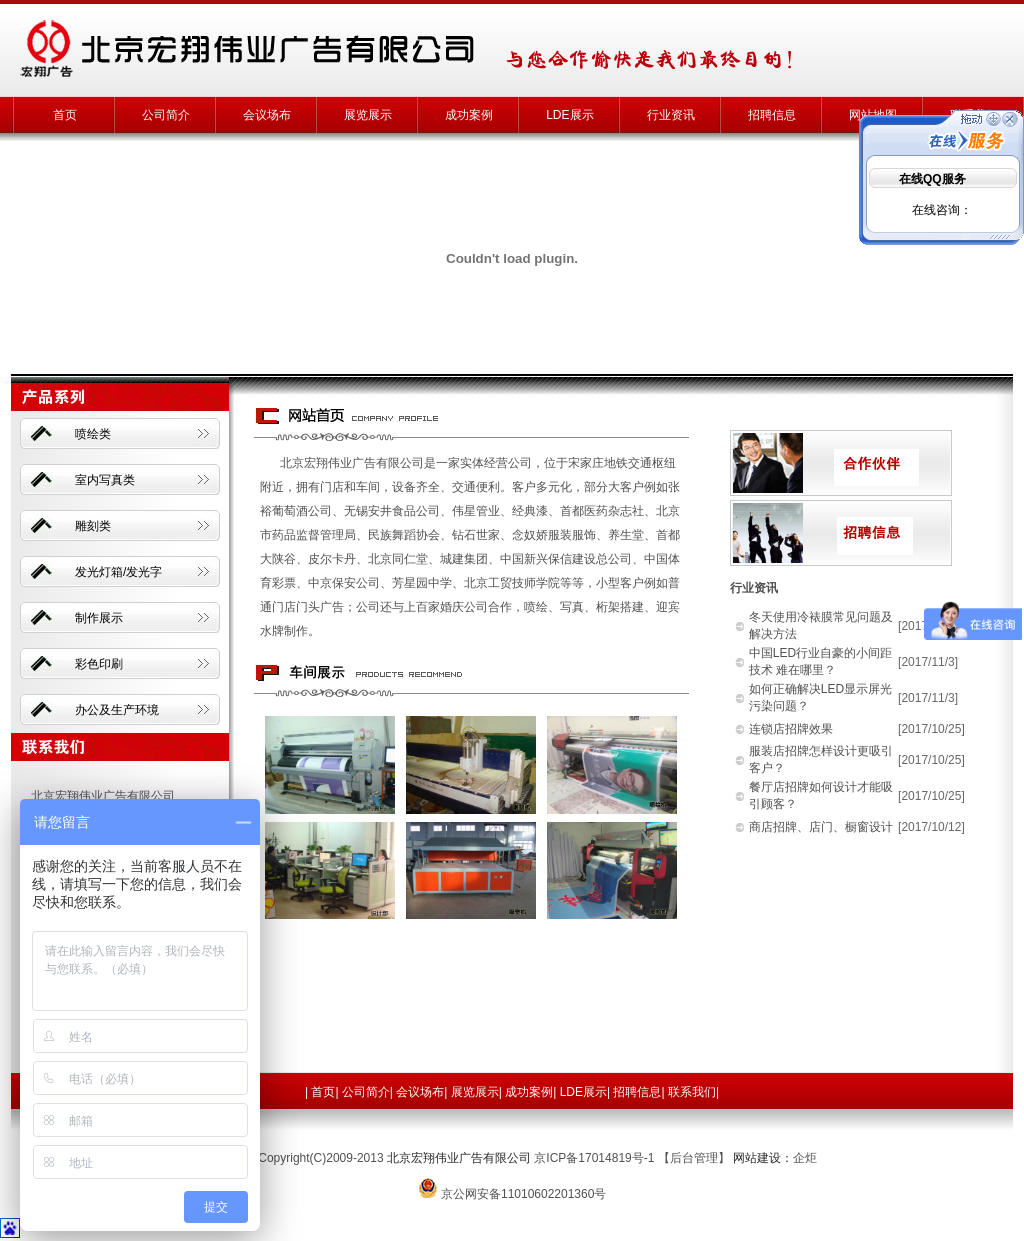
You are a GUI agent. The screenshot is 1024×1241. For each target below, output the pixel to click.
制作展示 (99, 618)
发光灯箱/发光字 (118, 572)
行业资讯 (671, 115)
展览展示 (368, 115)
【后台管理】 (694, 1158)
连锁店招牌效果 (791, 729)
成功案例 (469, 115)
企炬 (805, 1158)
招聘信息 (772, 115)
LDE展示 (569, 115)
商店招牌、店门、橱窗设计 (821, 827)
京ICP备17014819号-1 (594, 1158)
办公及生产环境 (117, 710)
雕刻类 (93, 526)
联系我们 (692, 1092)
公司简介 (166, 115)
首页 (65, 115)
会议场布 (267, 115)
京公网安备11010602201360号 (523, 1194)
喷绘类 (93, 434)
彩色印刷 (99, 664)
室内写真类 (105, 480)
